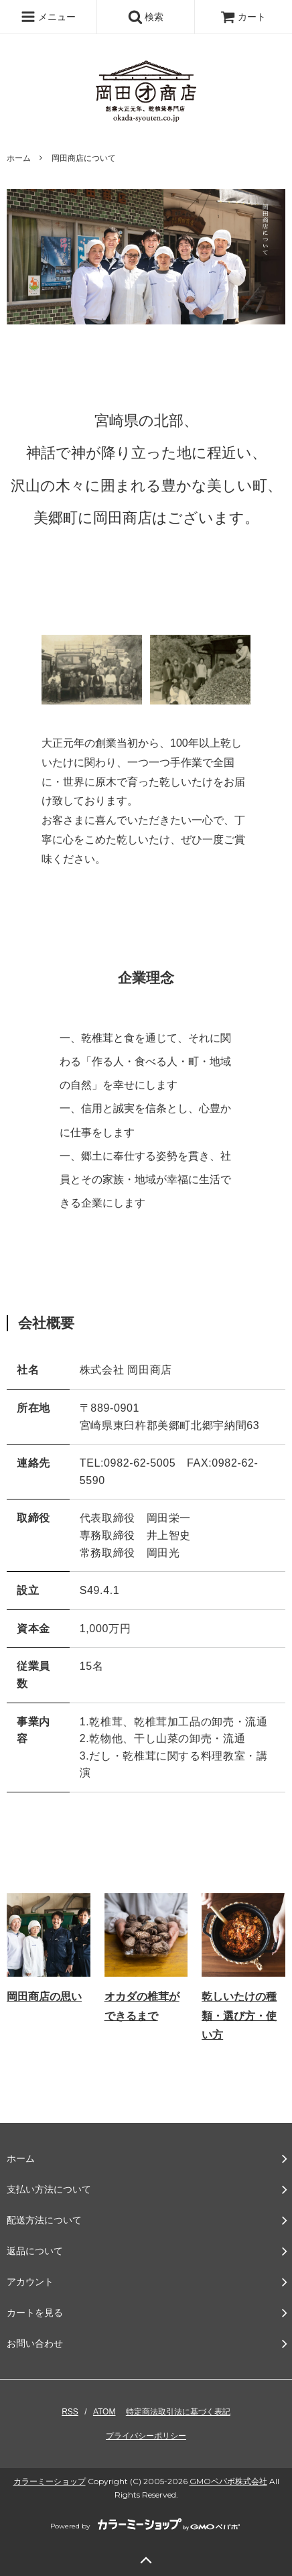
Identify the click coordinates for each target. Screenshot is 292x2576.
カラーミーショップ (49, 2481)
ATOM (104, 2411)
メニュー (48, 16)
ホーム (19, 158)
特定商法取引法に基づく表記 (178, 2411)
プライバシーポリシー (146, 2436)
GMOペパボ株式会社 (228, 2481)
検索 (146, 16)
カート (243, 16)
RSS (70, 2411)
